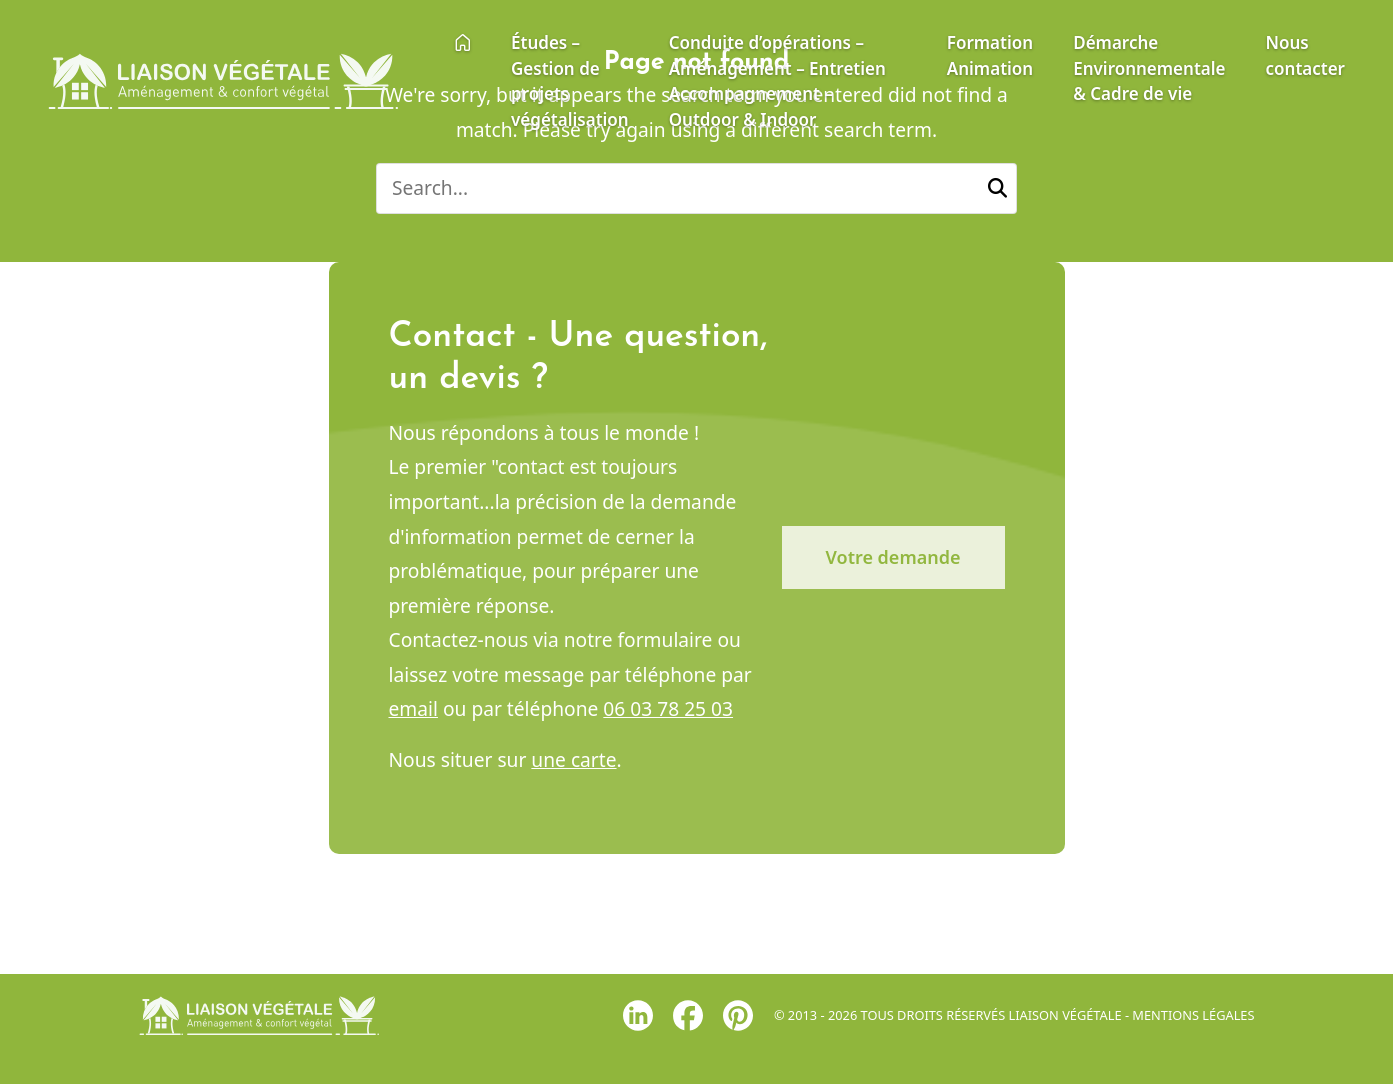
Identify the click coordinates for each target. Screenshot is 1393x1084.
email (413, 713)
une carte (573, 763)
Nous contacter (1305, 55)
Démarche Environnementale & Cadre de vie (1149, 68)
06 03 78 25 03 (668, 713)
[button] (997, 188)
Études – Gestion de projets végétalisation (570, 81)
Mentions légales (1193, 1015)
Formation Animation (990, 55)
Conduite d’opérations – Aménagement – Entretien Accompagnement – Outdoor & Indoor (777, 81)
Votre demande (893, 561)
